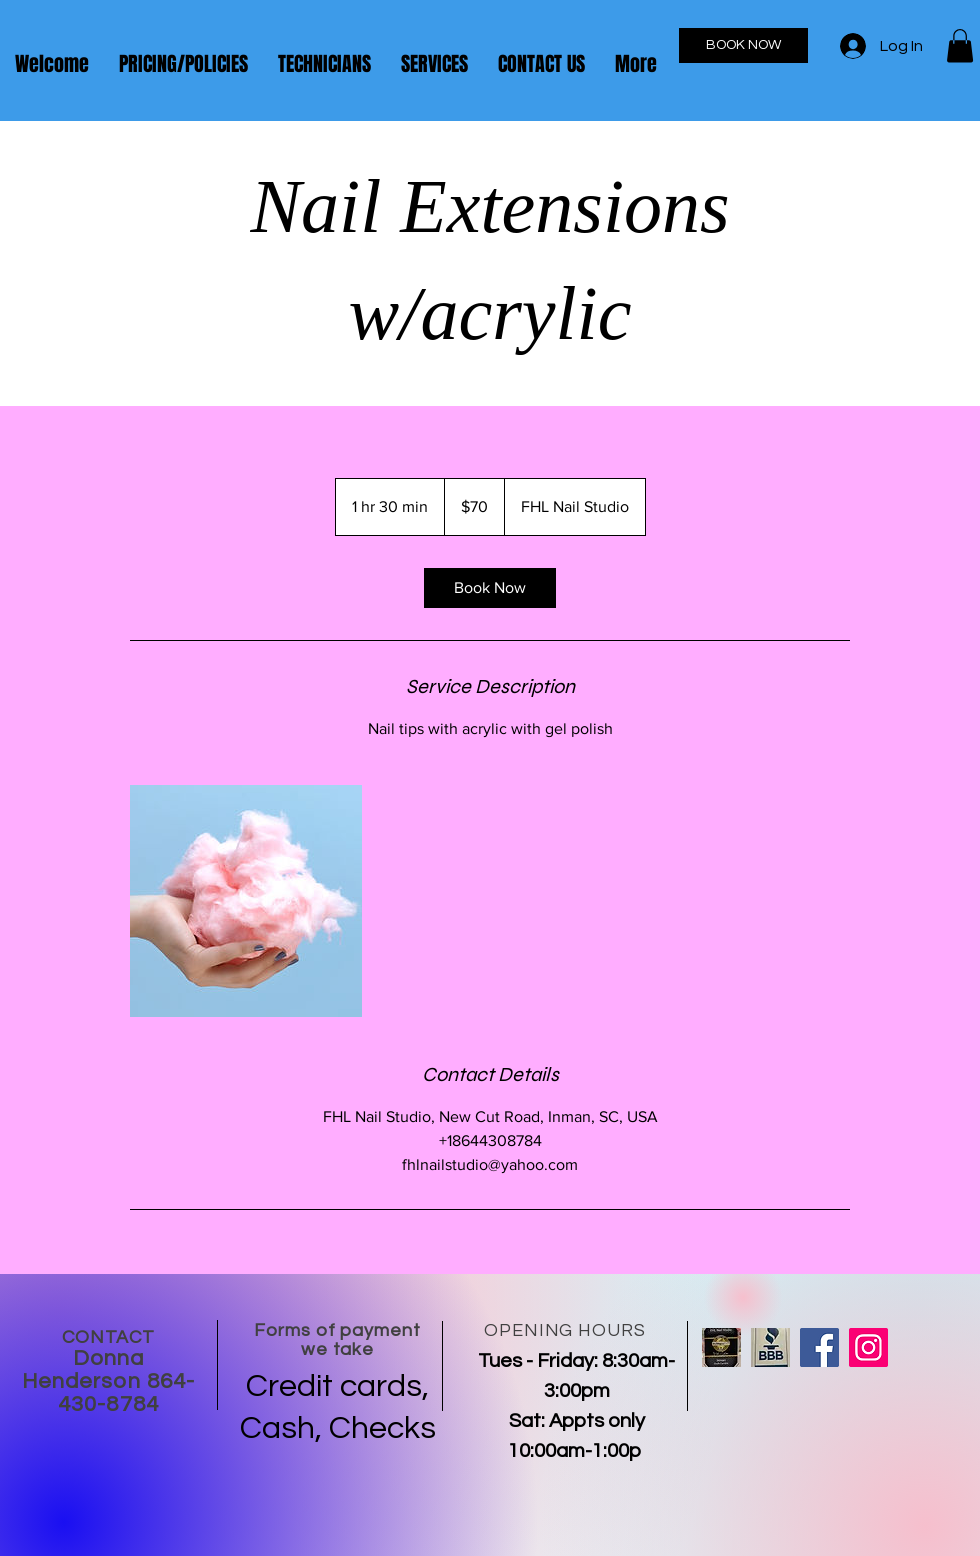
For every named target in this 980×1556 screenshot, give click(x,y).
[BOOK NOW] (743, 45)
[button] (960, 45)
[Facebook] (819, 1347)
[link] (490, 588)
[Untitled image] (246, 901)
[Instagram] (868, 1347)
